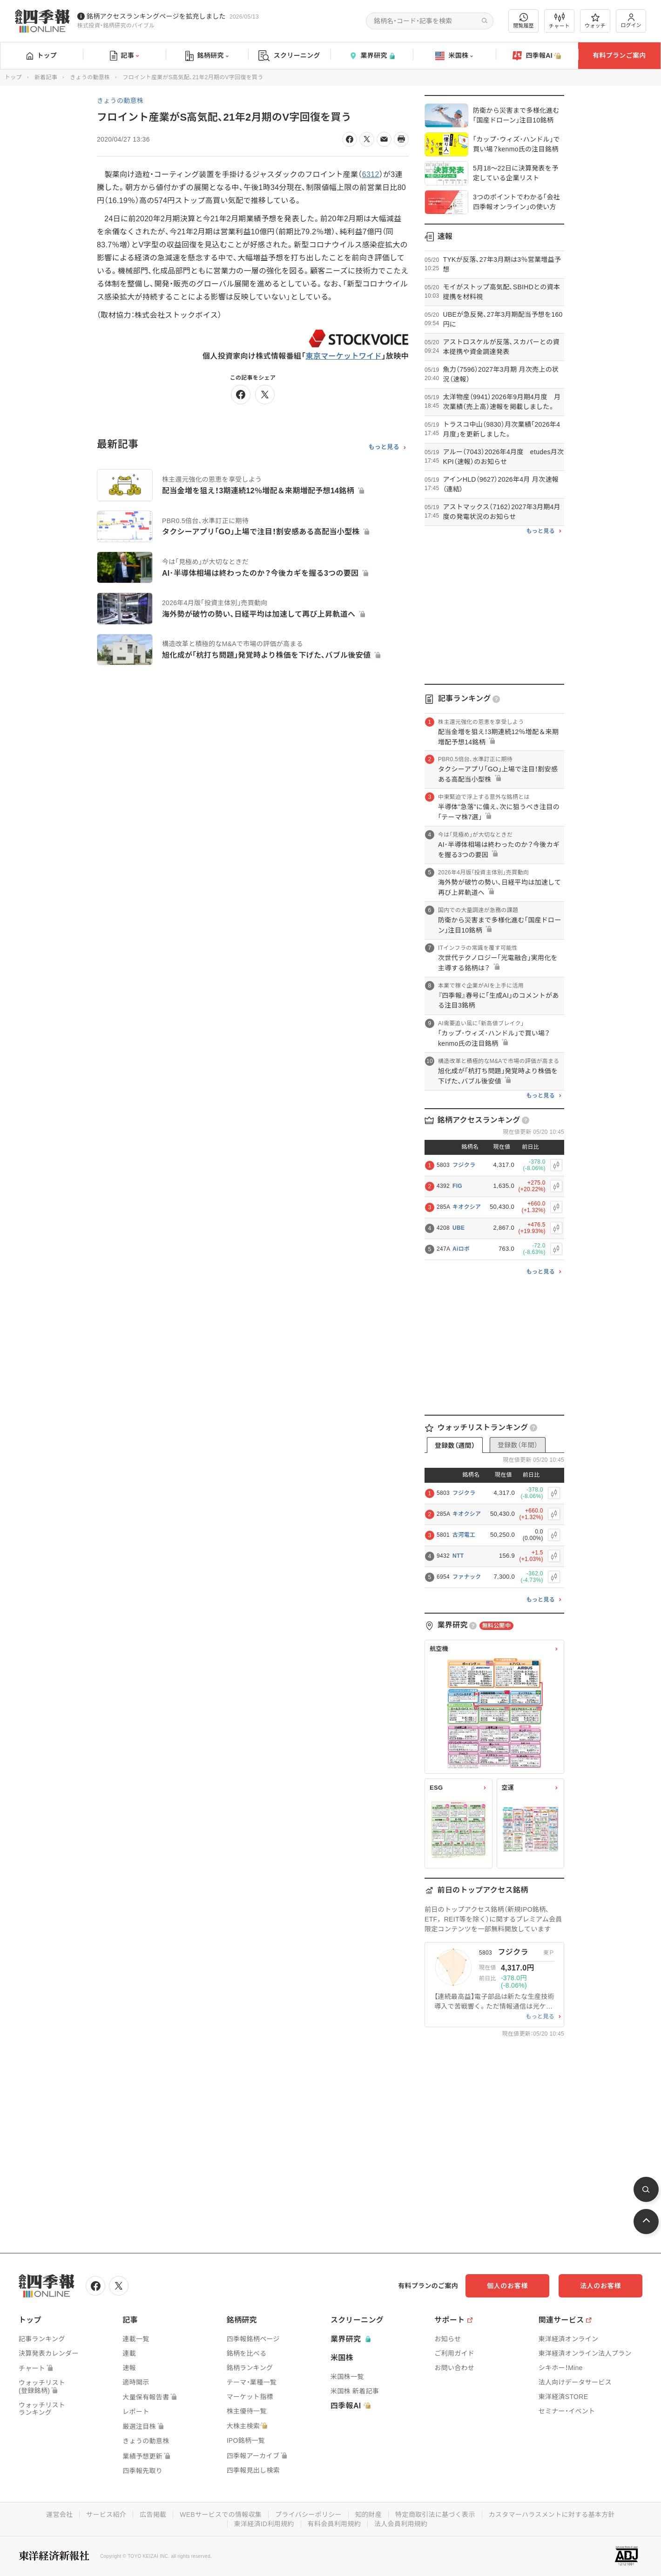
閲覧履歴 (523, 20)
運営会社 (59, 2514)
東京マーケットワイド (344, 356)
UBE (458, 1228)
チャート (559, 21)
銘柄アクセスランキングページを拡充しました (156, 16)
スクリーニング (289, 55)
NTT (458, 1556)
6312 (370, 174)
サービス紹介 (106, 2514)
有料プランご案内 (619, 55)
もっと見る (383, 447)
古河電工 (463, 1535)
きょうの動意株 (90, 77)
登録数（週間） (455, 1445)
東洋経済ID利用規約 (264, 2524)
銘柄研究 (207, 56)
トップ (42, 55)
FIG (457, 1186)
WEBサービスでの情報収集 (221, 2514)
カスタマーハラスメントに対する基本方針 (552, 2514)
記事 (124, 56)
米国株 (454, 56)
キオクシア (466, 1207)
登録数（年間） (518, 1445)
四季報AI (537, 56)
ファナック (466, 1577)
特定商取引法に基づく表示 (435, 2514)
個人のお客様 (507, 2286)
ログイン (631, 21)
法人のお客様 (600, 2286)
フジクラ (463, 1165)
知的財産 (368, 2514)
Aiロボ (461, 1249)
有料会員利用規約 (334, 2524)
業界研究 (372, 55)
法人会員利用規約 (400, 2524)
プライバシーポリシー (308, 2514)
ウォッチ (595, 21)
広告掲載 (153, 2514)
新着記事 (45, 77)
